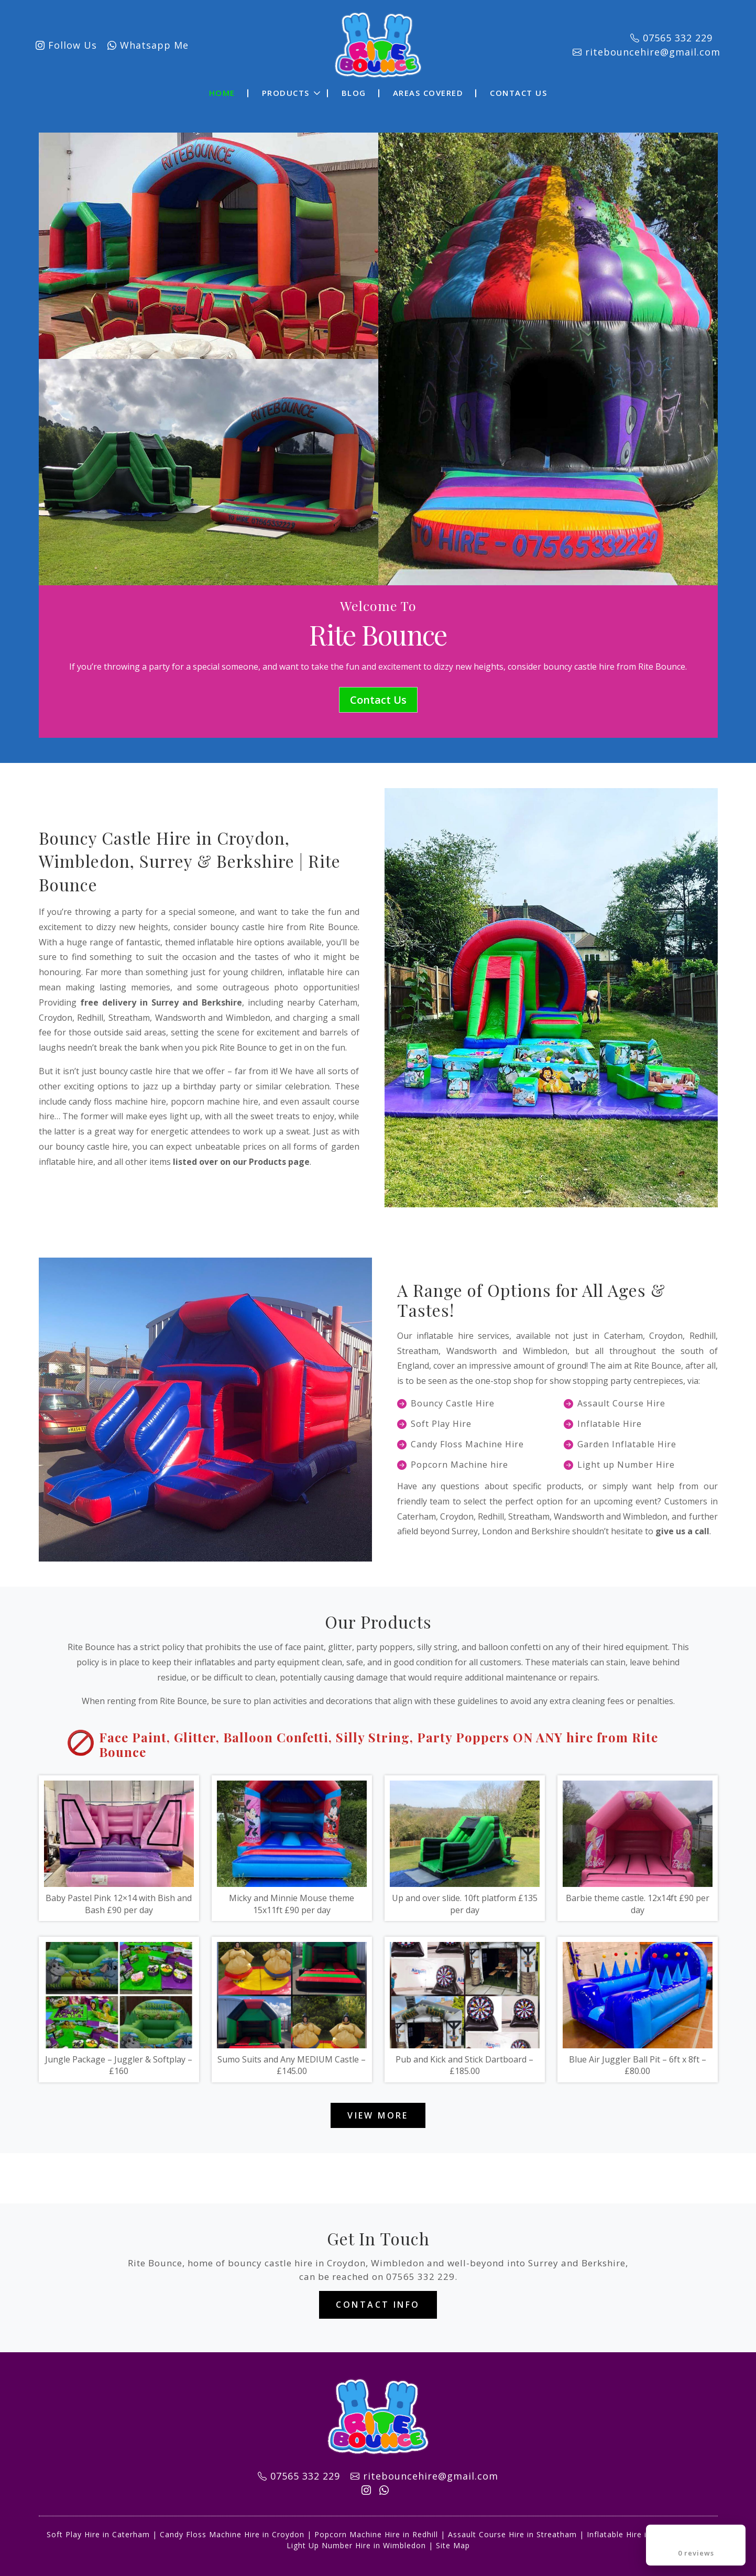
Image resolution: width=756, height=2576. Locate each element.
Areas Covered (428, 93)
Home (222, 93)
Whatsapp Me (148, 45)
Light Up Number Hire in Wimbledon (356, 2545)
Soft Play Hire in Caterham (98, 2534)
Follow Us (66, 45)
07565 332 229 (420, 2277)
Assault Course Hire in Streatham (512, 2534)
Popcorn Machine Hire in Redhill (376, 2534)
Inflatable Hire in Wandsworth (644, 2534)
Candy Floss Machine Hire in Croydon (232, 2534)
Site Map (453, 2545)
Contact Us (518, 93)
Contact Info (378, 2304)
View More (378, 2115)
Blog (354, 93)
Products (286, 93)
